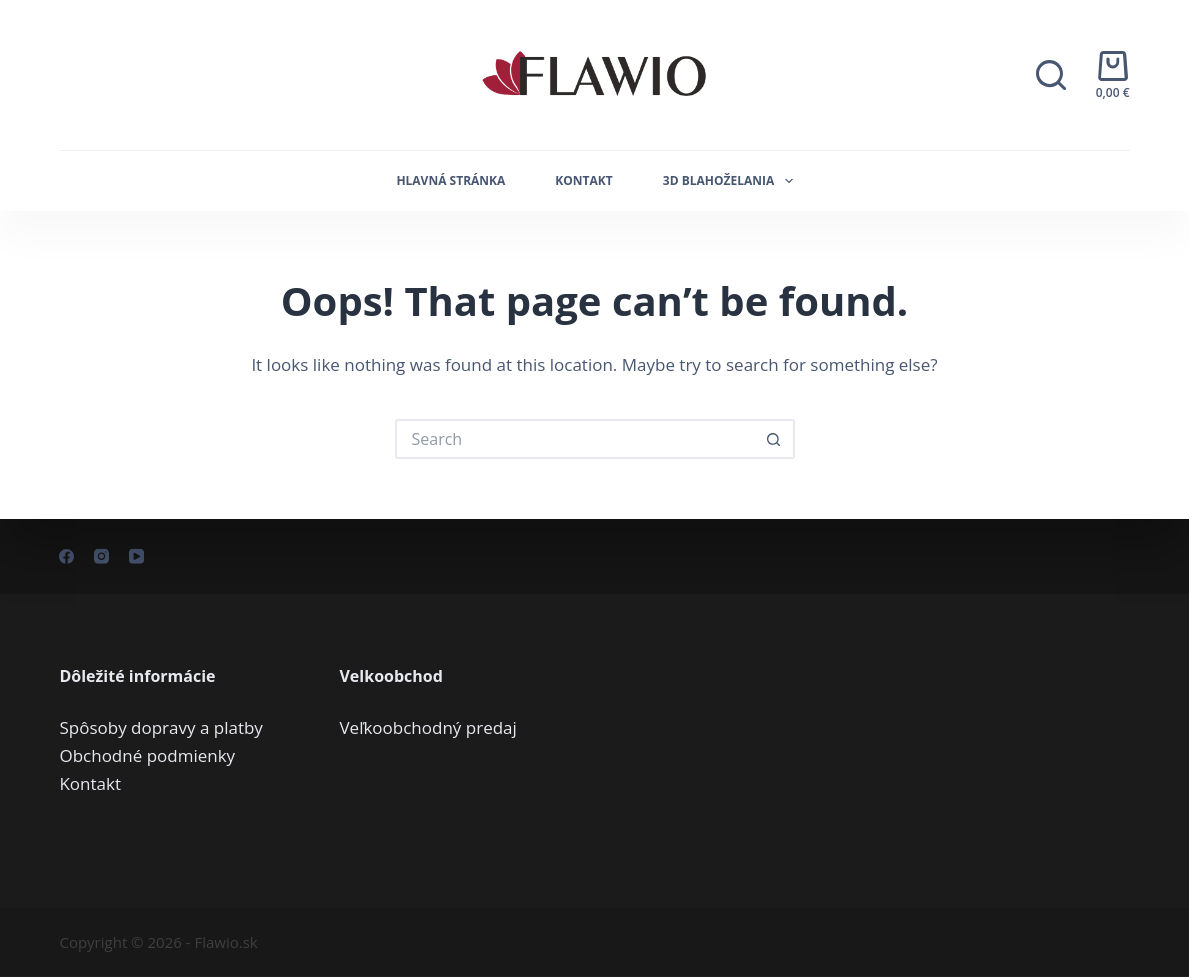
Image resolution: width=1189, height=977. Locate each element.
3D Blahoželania (732, 181)
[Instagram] (101, 556)
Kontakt (583, 180)
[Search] (1051, 75)
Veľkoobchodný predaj (427, 726)
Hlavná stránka (450, 180)
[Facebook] (66, 556)
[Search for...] (575, 439)
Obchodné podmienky (147, 754)
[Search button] (775, 439)
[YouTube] (136, 556)
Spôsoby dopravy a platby (160, 726)
